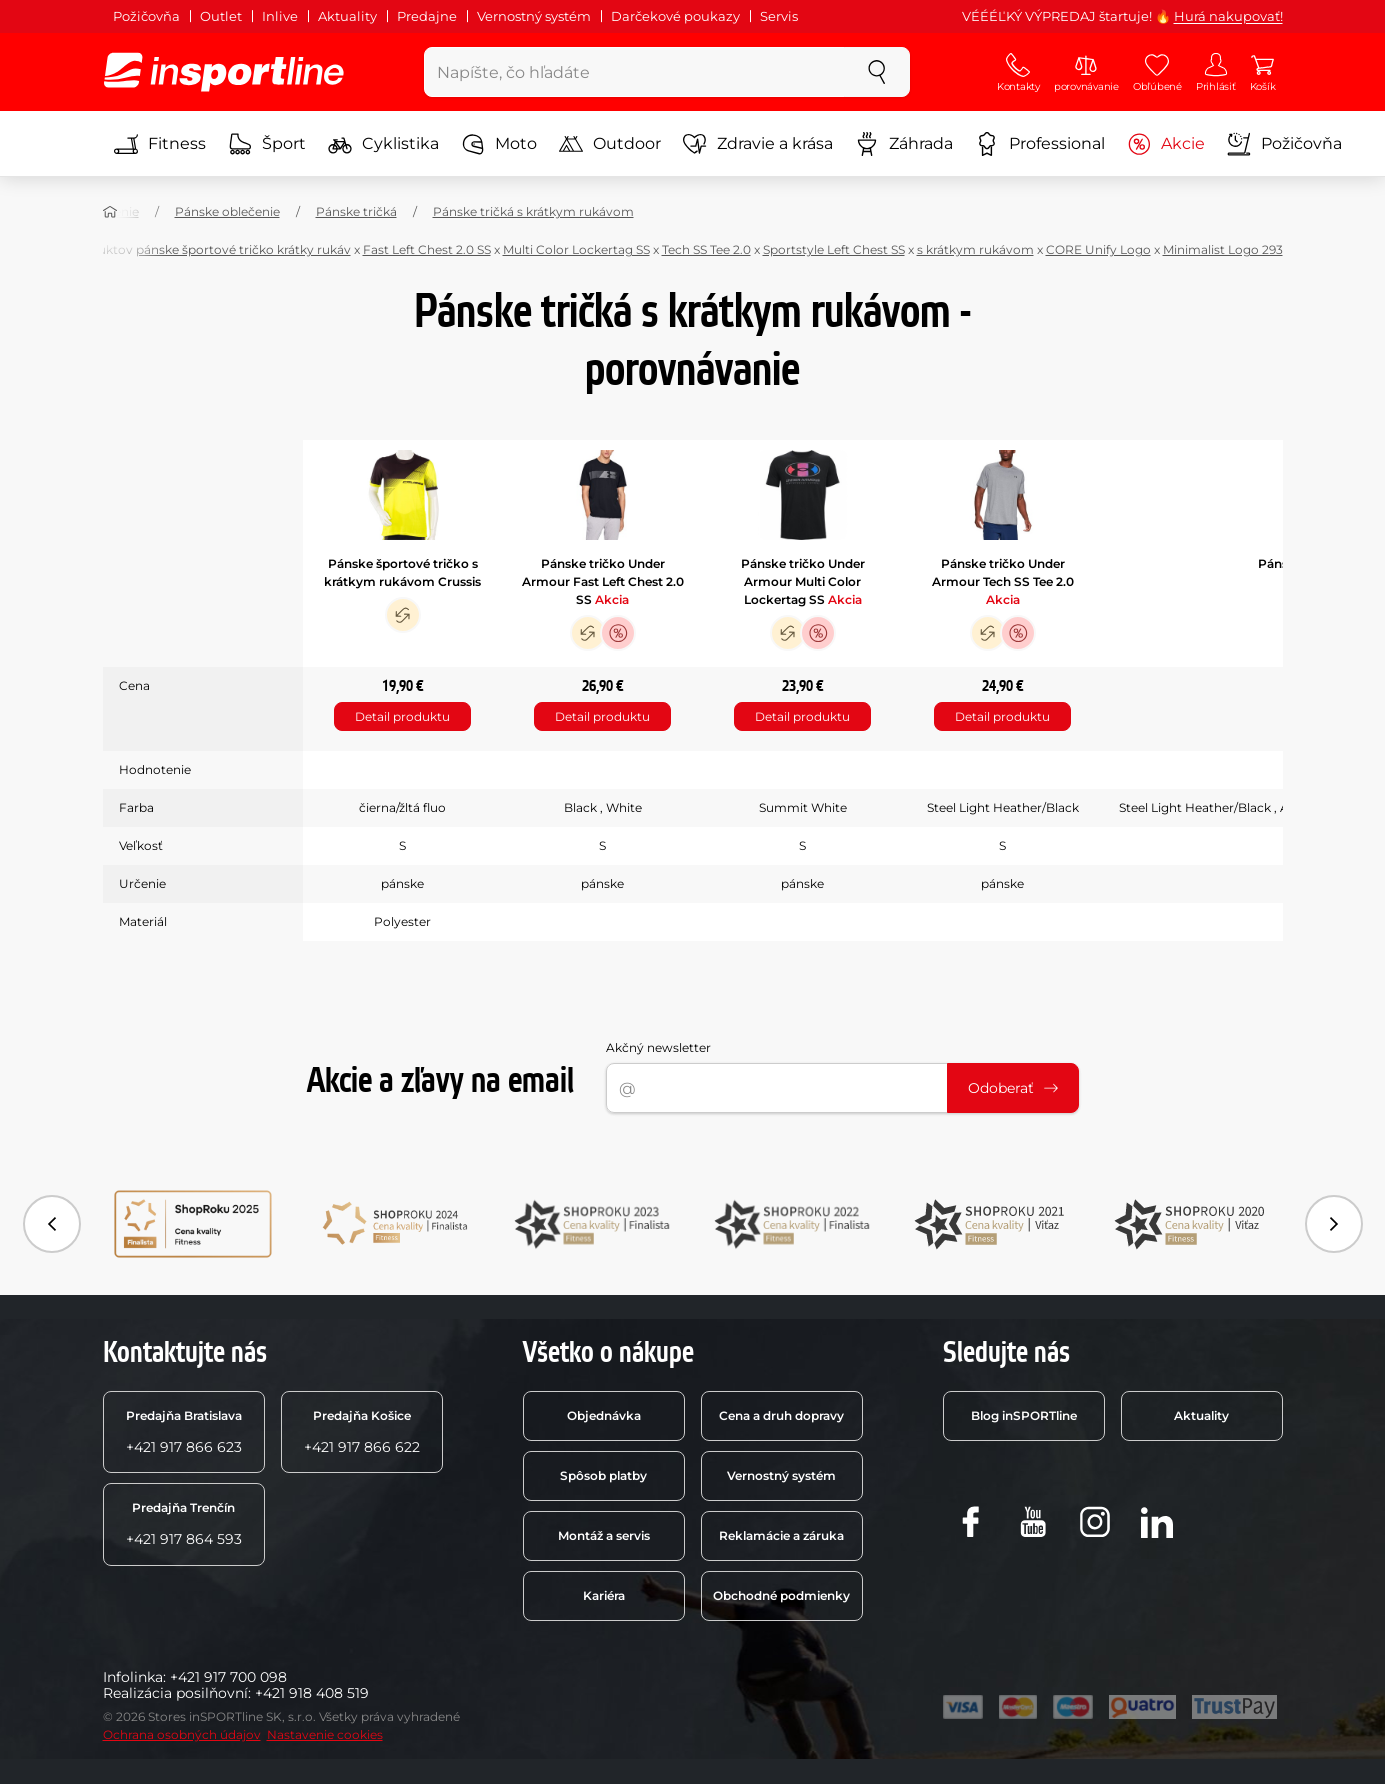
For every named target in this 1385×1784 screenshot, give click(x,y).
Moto (499, 144)
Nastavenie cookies (325, 1734)
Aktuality (347, 16)
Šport (267, 144)
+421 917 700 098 (228, 1677)
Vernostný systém (534, 16)
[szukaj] (877, 72)
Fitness (160, 144)
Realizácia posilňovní (175, 1693)
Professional (1040, 144)
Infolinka (133, 1677)
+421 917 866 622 (362, 1432)
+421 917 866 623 (184, 1432)
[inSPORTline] (224, 72)
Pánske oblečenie (227, 211)
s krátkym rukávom (975, 249)
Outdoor (610, 144)
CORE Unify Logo (1098, 249)
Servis (779, 16)
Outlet (221, 16)
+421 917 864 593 (184, 1524)
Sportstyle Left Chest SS (834, 249)
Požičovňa (146, 16)
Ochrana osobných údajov (182, 1734)
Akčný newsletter (658, 1047)
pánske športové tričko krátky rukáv (243, 249)
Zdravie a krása (758, 144)
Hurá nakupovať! (1228, 16)
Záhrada (904, 144)
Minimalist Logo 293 (1223, 249)
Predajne (427, 16)
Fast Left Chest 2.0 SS (427, 249)
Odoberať (1013, 1088)
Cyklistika (383, 144)
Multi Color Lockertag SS (576, 249)
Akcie (1166, 144)
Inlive (280, 16)
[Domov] (110, 212)
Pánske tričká (356, 211)
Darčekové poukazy (675, 16)
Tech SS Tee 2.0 (706, 249)
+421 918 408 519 (312, 1693)
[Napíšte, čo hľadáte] (634, 72)
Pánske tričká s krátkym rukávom (533, 211)
